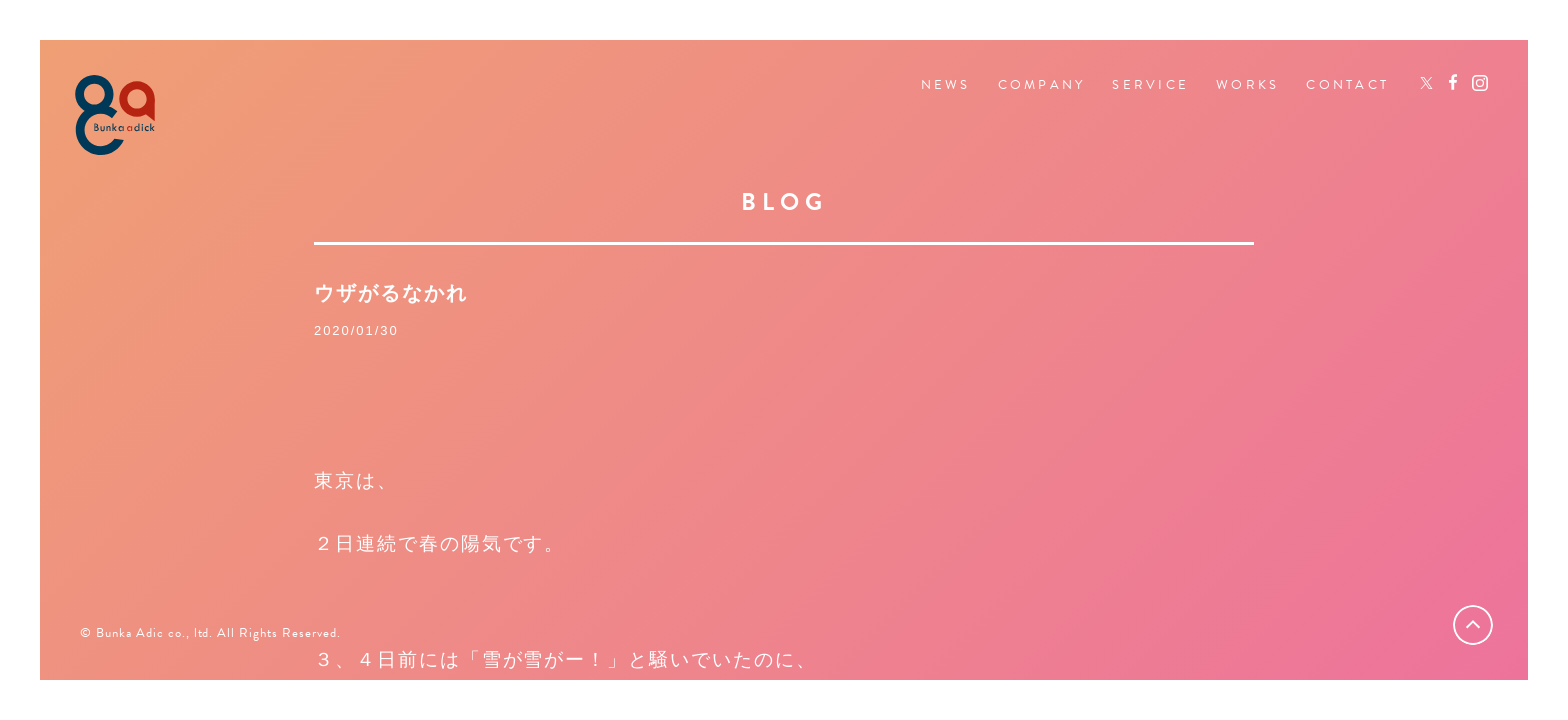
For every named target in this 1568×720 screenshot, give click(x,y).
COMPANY (1042, 85)
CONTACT (1347, 85)
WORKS (1247, 85)
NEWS (946, 85)
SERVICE (1150, 85)
